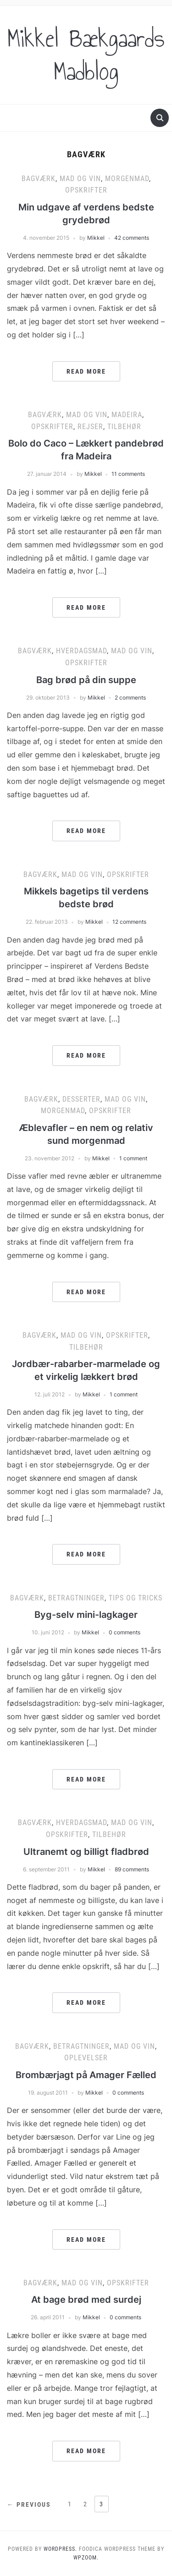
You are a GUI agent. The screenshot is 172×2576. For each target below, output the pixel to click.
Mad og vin (80, 178)
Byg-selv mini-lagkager (86, 1614)
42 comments (131, 237)
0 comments (124, 1632)
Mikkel (96, 237)
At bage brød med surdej (86, 2299)
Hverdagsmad (81, 650)
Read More (86, 371)
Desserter (81, 1099)
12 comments (129, 921)
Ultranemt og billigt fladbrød (86, 1851)
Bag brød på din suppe (86, 679)
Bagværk (38, 178)
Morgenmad (127, 178)
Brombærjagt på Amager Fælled (86, 2074)
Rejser (90, 426)
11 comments (128, 473)
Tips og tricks (135, 1598)
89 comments (132, 1869)
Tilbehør (124, 426)
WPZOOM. (86, 2557)
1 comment (133, 1158)
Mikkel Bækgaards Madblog (86, 55)
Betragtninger (76, 1598)
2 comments (130, 697)
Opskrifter (86, 190)
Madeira (126, 414)
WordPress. (60, 2549)
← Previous (29, 2504)
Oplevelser (86, 2057)
